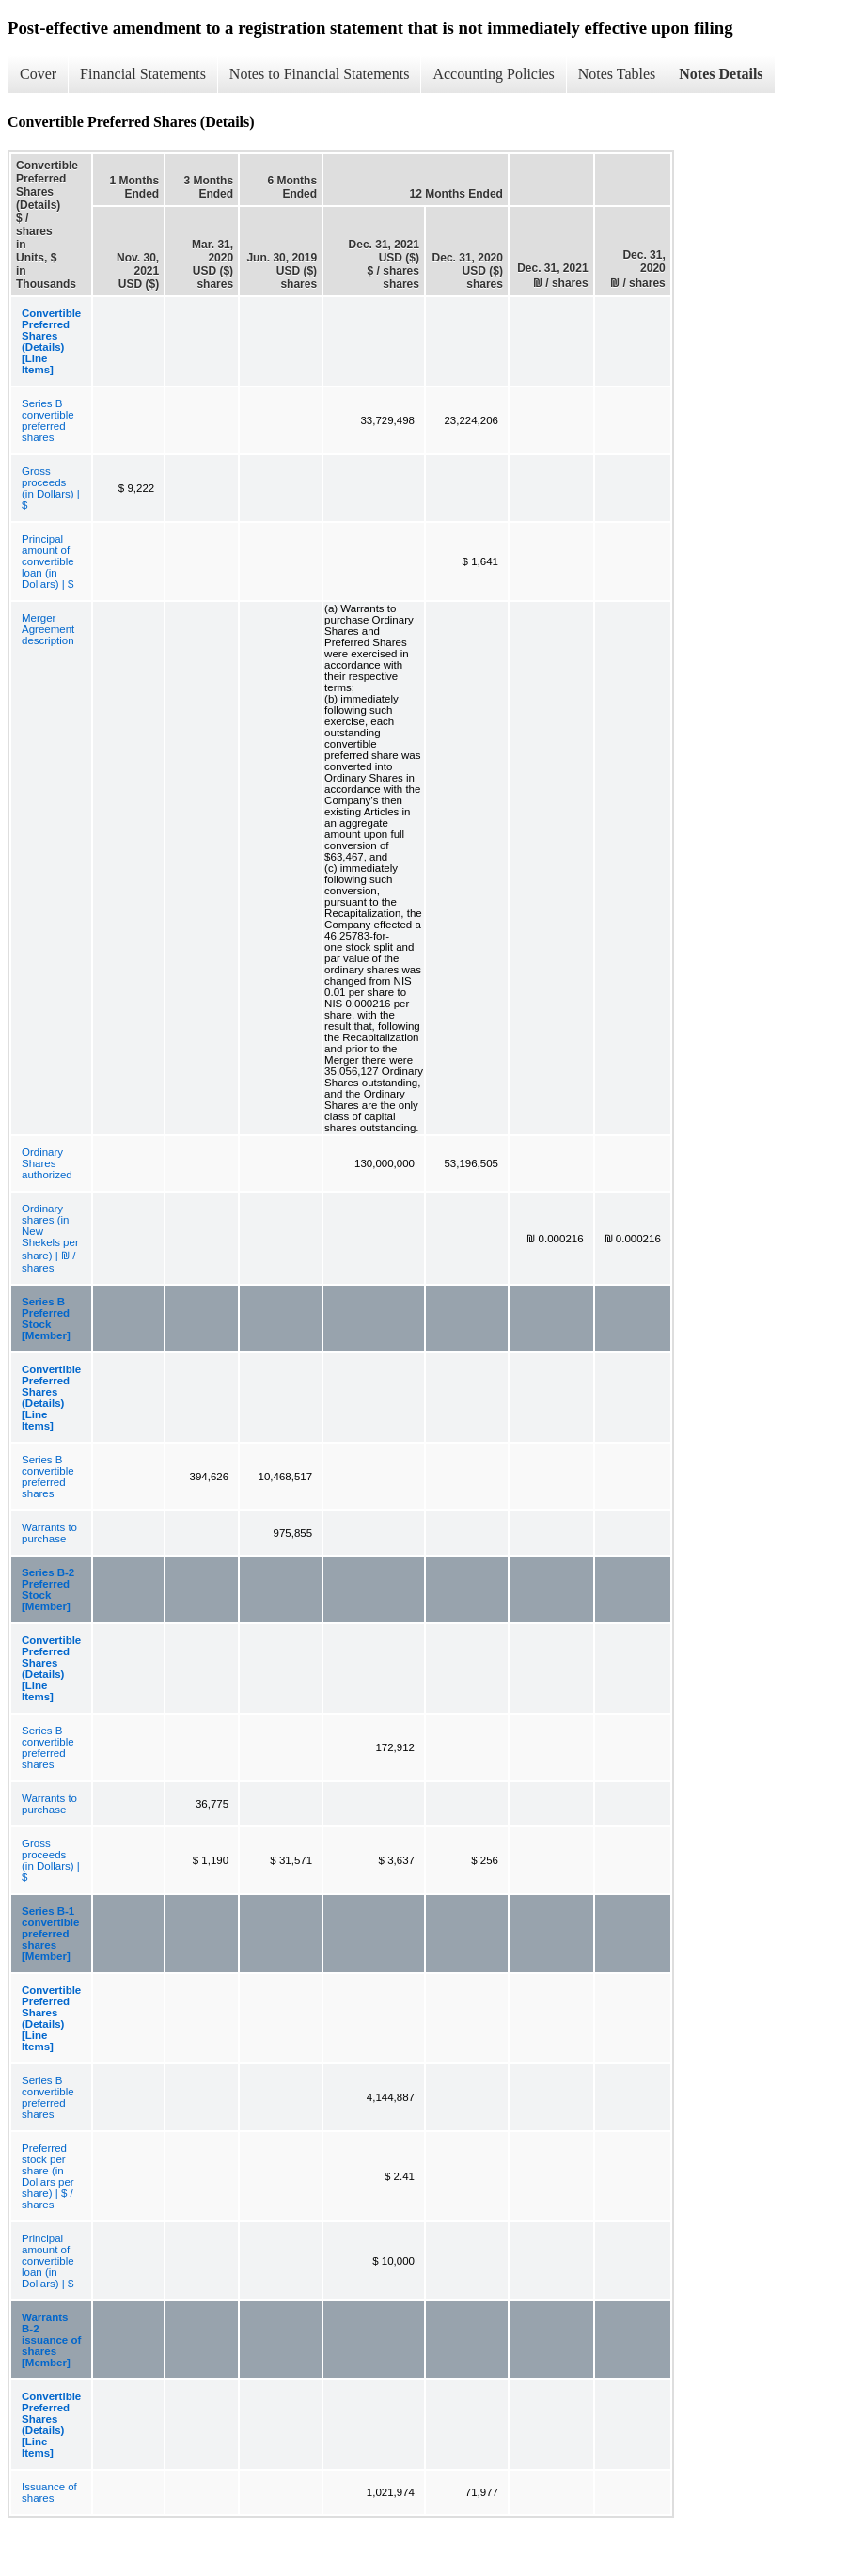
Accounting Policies (493, 74)
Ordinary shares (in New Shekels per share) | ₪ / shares (50, 1238)
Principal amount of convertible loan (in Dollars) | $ (48, 561)
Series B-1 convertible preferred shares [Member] (50, 1933)
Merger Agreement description (48, 629)
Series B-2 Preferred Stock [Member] (48, 1589)
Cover (38, 74)
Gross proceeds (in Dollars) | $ (51, 488)
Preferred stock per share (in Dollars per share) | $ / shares (48, 2176)
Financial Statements (143, 74)
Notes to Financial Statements (319, 74)
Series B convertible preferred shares (48, 420)
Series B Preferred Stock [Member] (46, 1318)
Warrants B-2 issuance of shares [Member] (51, 2340)
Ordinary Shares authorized (47, 1163)
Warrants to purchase (49, 1533)
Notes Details (720, 74)
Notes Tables (617, 74)
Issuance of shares (49, 2492)
